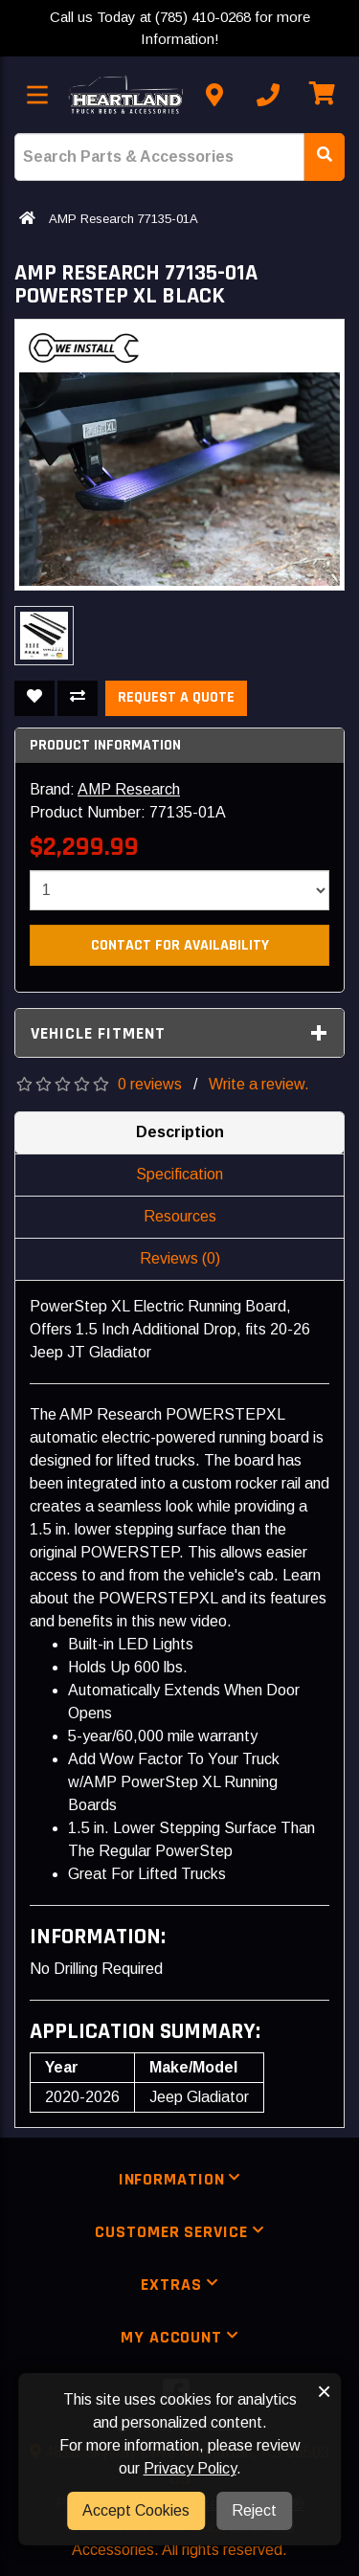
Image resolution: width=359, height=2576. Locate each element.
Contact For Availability (180, 945)
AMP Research (129, 789)
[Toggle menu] (37, 95)
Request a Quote (176, 697)
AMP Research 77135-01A (123, 219)
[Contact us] (214, 95)
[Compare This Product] (77, 698)
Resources (180, 1216)
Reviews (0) (180, 1258)
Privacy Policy (190, 2468)
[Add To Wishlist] (34, 698)
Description (180, 1132)
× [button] (324, 2391)
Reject (254, 2510)
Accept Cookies (136, 2510)
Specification (179, 1174)
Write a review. (259, 1084)
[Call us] (268, 95)
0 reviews (150, 1084)
